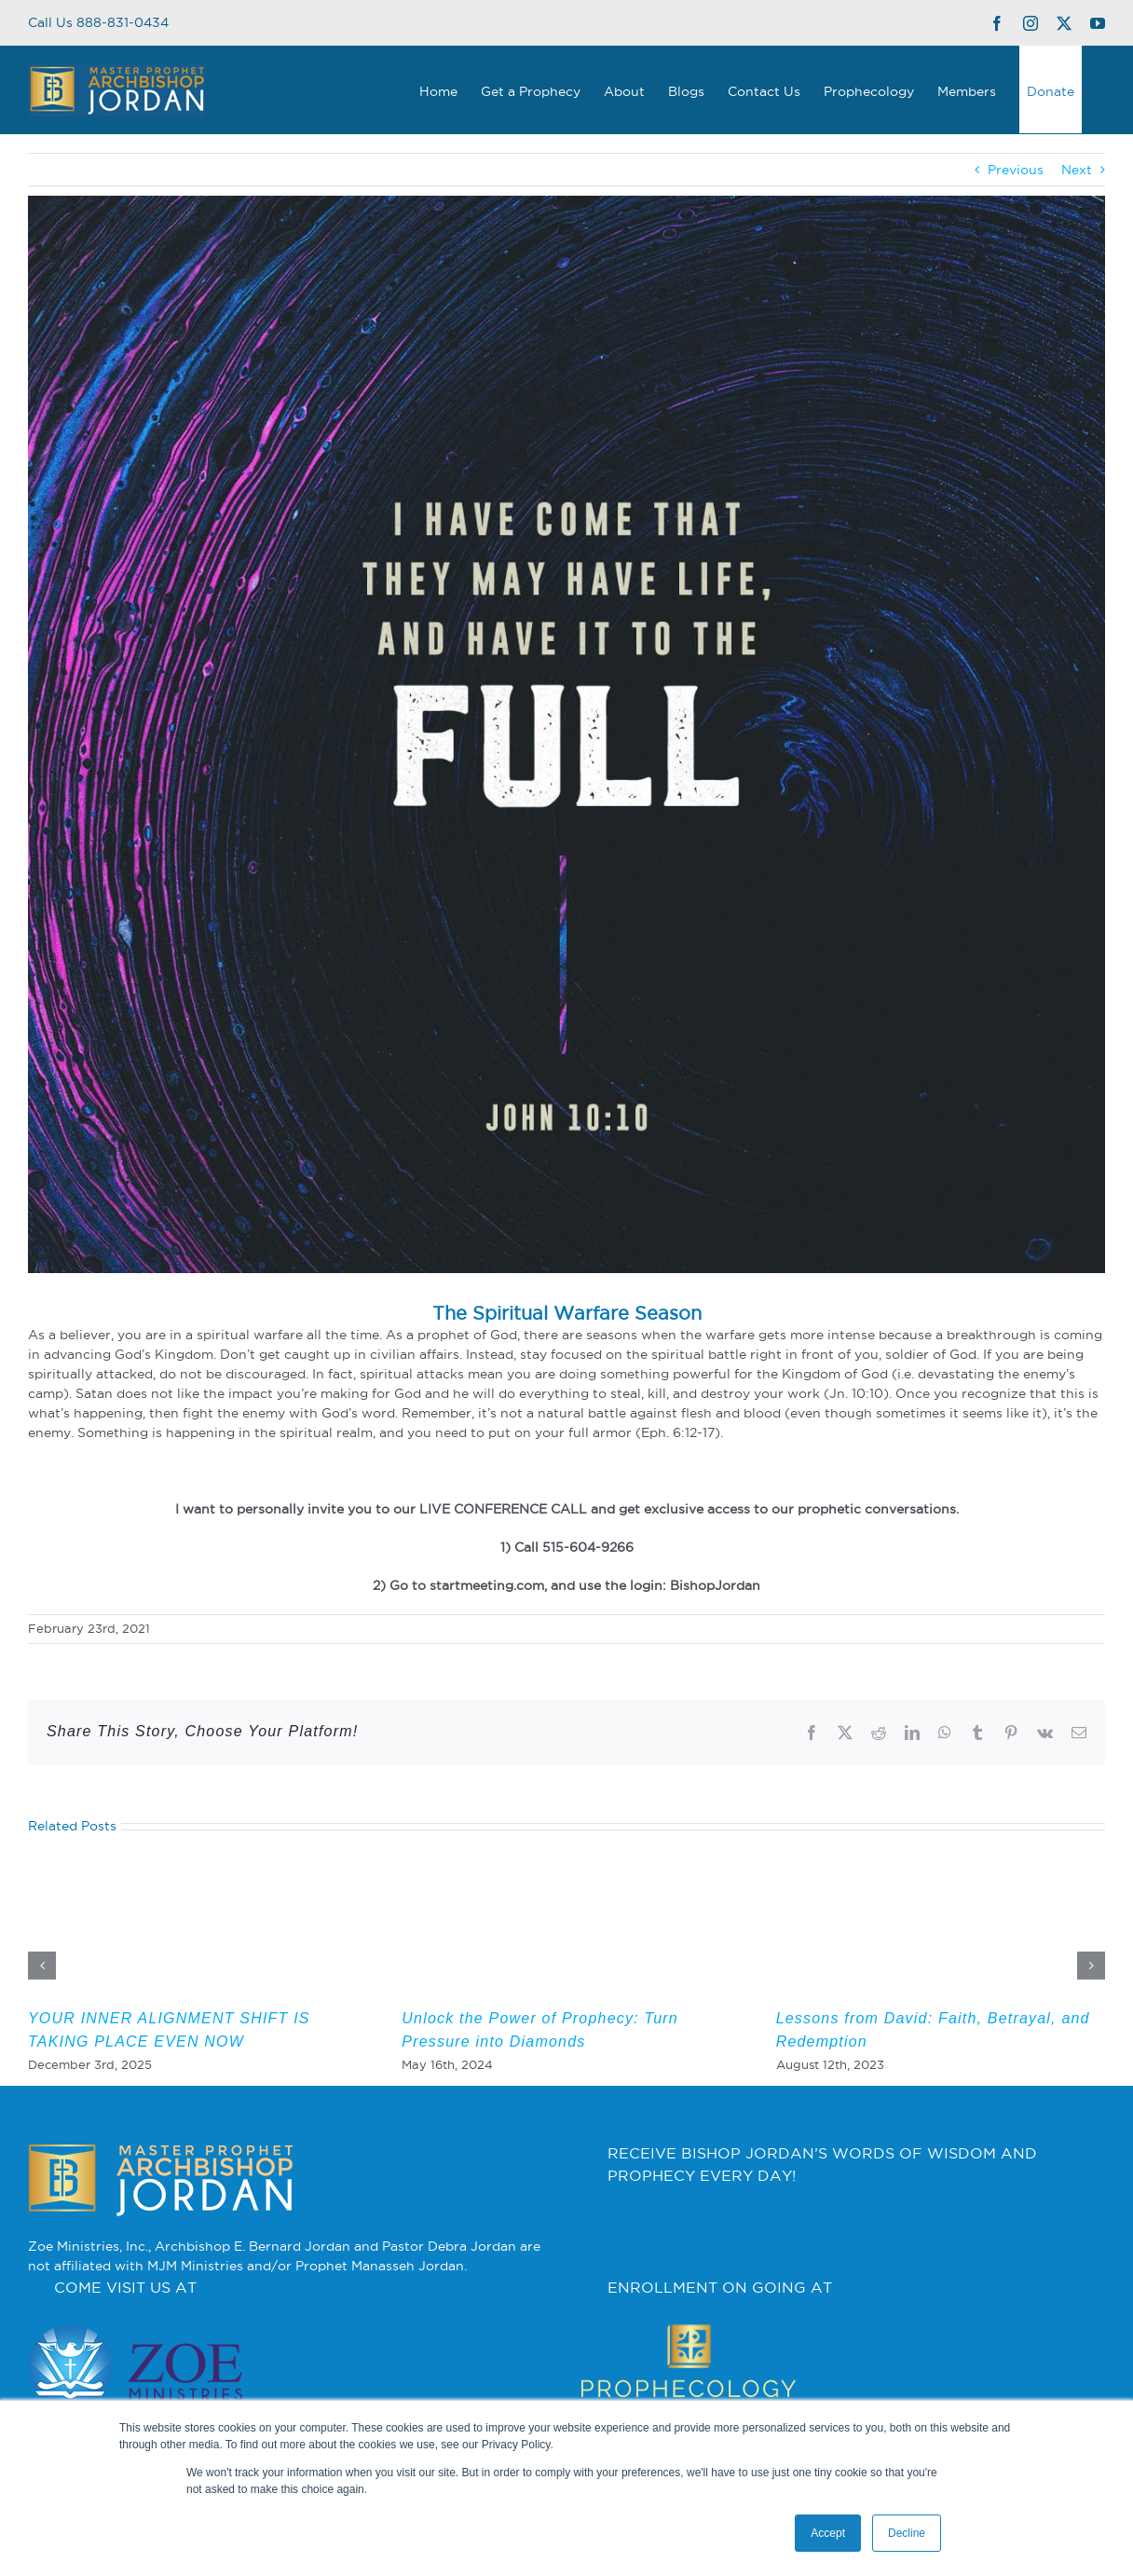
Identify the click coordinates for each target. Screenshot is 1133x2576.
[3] (566, 734)
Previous (1016, 169)
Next (1076, 169)
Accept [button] (828, 2533)
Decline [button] (906, 2533)
